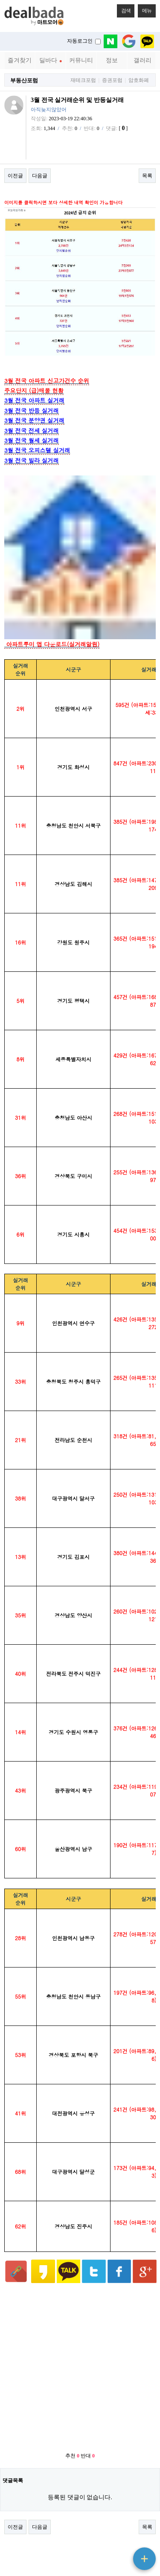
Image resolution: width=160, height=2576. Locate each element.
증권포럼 (112, 80)
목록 (147, 176)
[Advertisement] (80, 2193)
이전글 (15, 176)
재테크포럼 (83, 80)
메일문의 (101, 2525)
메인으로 (142, 2525)
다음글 (39, 176)
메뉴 (144, 9)
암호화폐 (138, 80)
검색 (124, 9)
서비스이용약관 (68, 2525)
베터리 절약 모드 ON (79, 2553)
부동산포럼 (24, 80)
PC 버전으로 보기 (80, 2567)
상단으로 (142, 2535)
